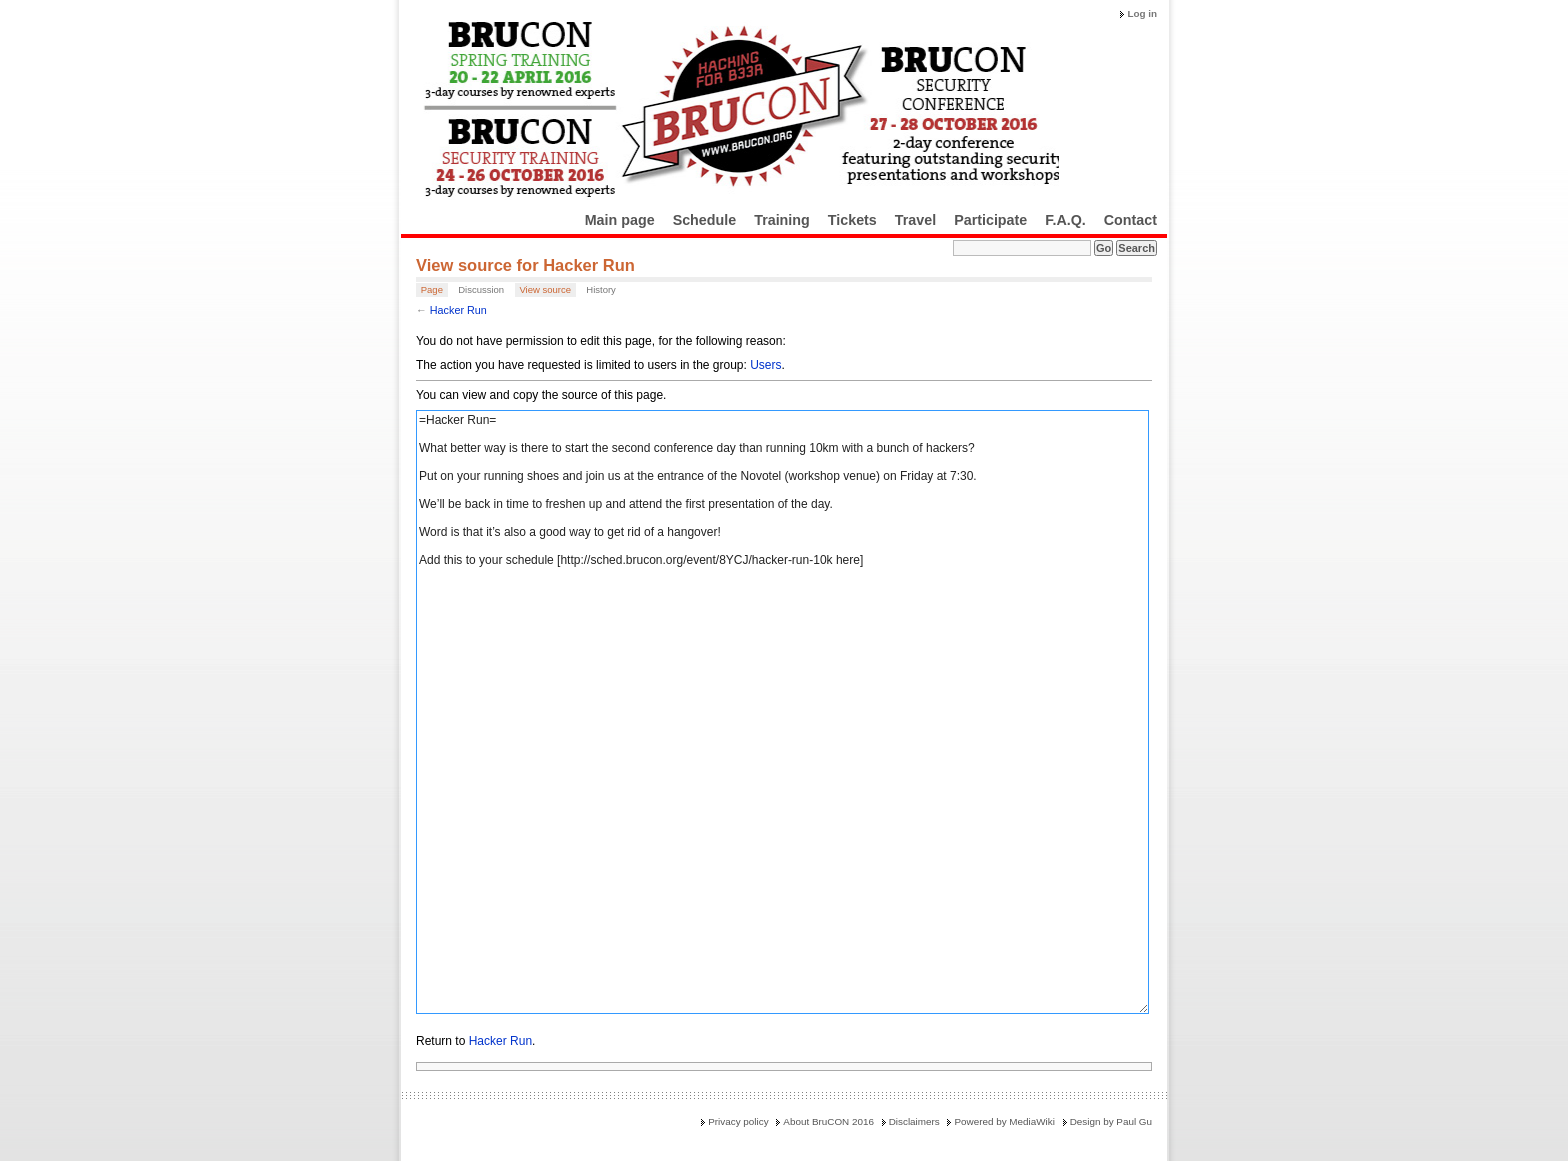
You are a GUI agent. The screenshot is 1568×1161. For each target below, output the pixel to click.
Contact (1130, 220)
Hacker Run (458, 310)
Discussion (481, 289)
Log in (1142, 13)
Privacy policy (738, 1121)
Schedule (705, 220)
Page (432, 289)
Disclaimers (914, 1121)
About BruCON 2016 (828, 1121)
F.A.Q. (1065, 220)
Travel (915, 220)
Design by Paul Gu (1111, 1121)
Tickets (852, 220)
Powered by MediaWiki (1004, 1121)
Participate (990, 220)
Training (782, 220)
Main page (620, 220)
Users (765, 365)
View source (545, 289)
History (601, 289)
